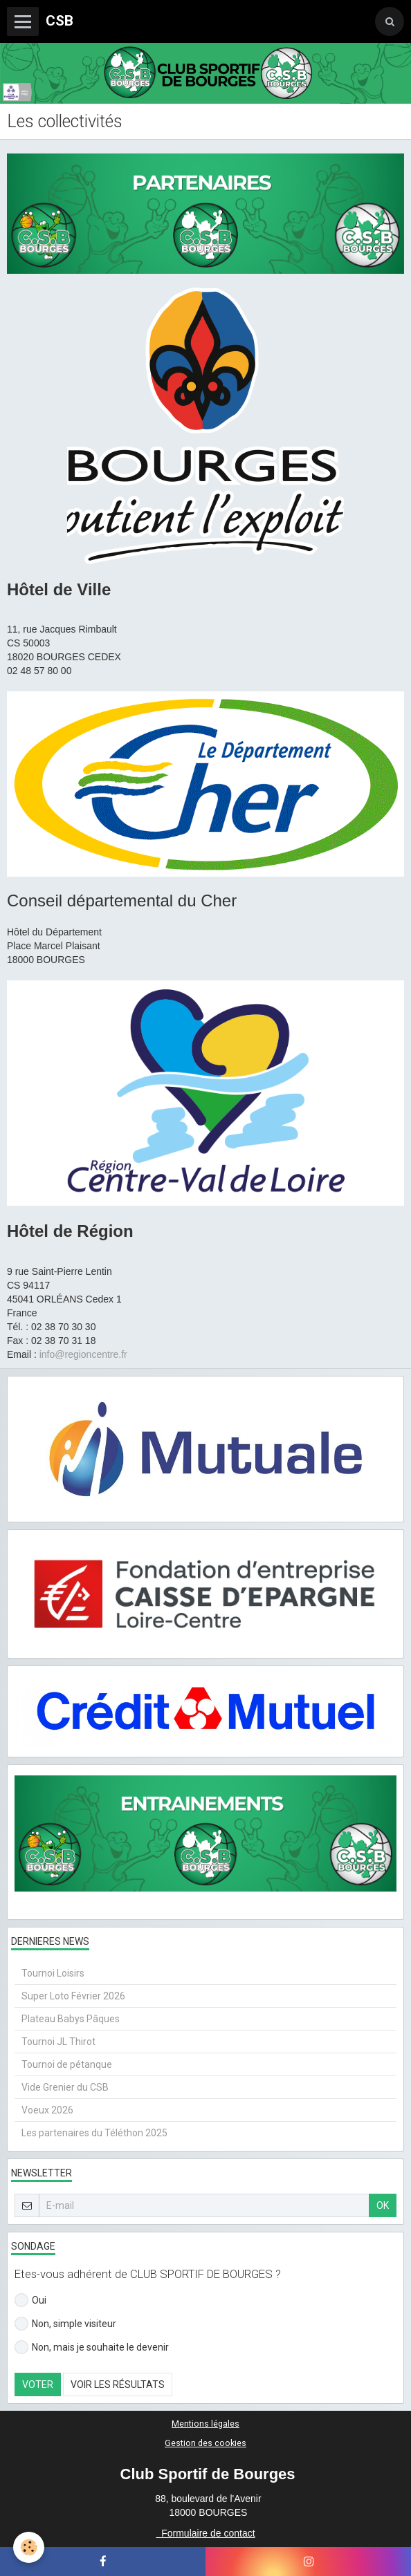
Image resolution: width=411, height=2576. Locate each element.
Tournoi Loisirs (52, 1973)
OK (382, 2205)
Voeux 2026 (47, 2110)
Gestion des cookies (205, 2443)
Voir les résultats (118, 2384)
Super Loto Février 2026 (73, 1995)
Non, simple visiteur (65, 2324)
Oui (30, 2300)
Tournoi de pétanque (66, 2064)
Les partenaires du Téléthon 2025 (94, 2132)
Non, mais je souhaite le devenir (92, 2347)
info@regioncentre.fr (83, 1354)
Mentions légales (205, 2423)
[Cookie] (29, 2547)
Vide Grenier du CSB (65, 2087)
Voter (37, 2384)
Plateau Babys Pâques (70, 2018)
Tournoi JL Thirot (58, 2041)
